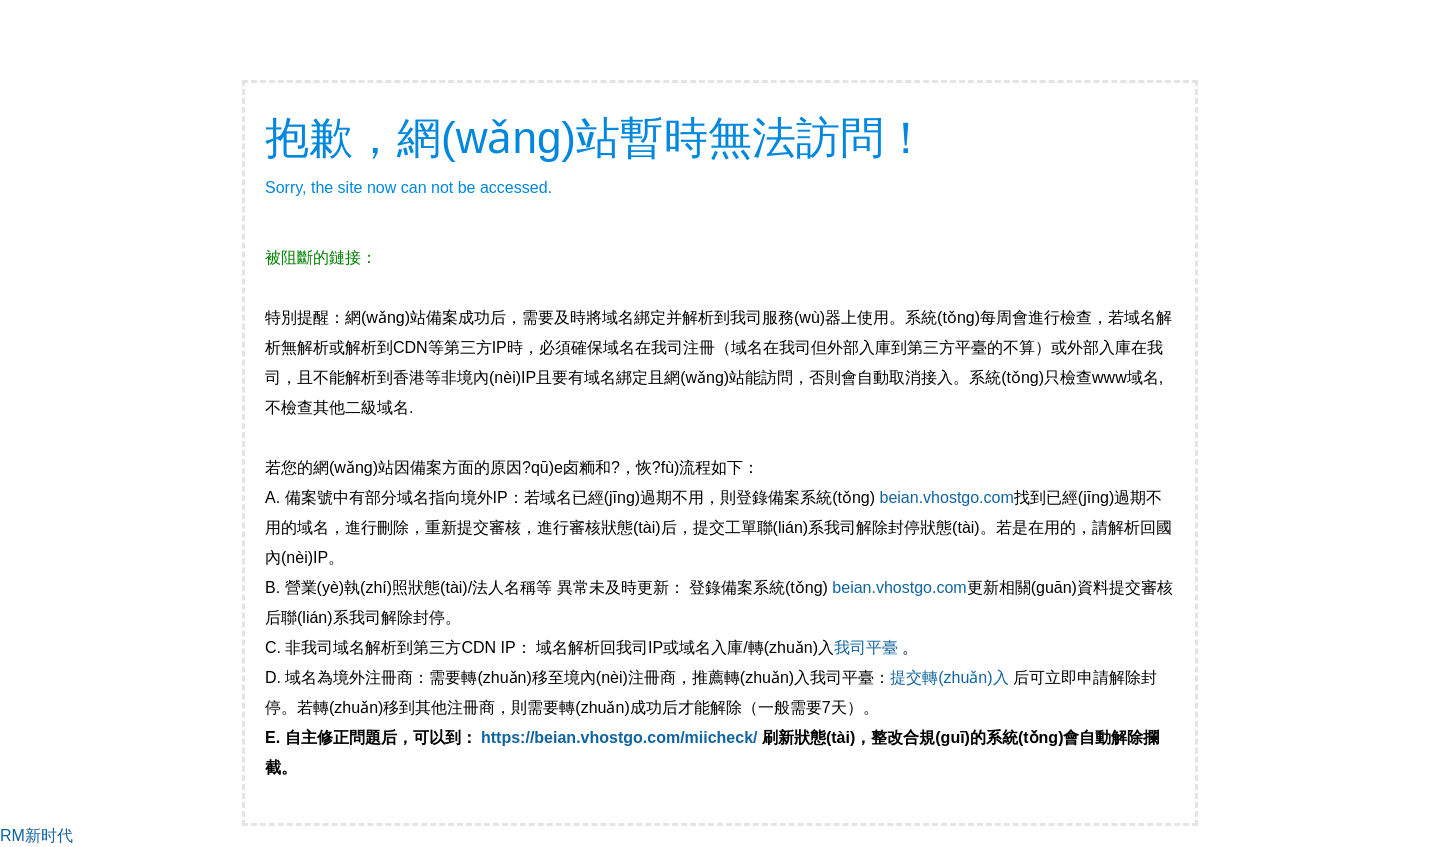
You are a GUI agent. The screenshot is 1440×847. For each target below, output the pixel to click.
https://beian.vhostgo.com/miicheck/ (619, 737)
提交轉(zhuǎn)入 (949, 677)
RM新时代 (36, 835)
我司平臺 (868, 647)
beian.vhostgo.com (946, 497)
